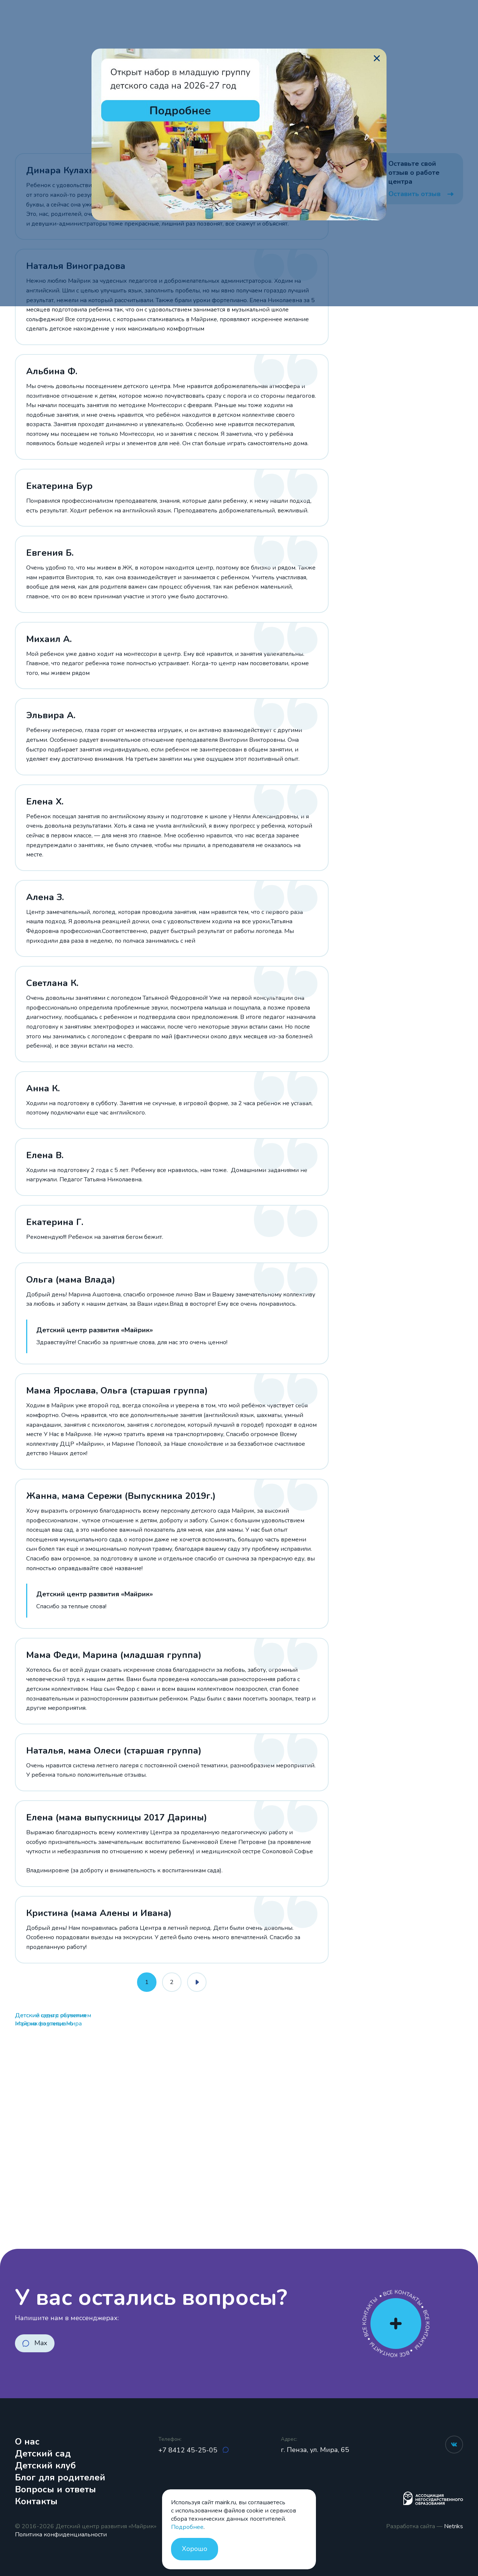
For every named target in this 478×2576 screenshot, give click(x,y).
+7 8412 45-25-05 (188, 2450)
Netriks (453, 2526)
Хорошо (194, 2548)
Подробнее (187, 2527)
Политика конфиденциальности (61, 2534)
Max (40, 2342)
